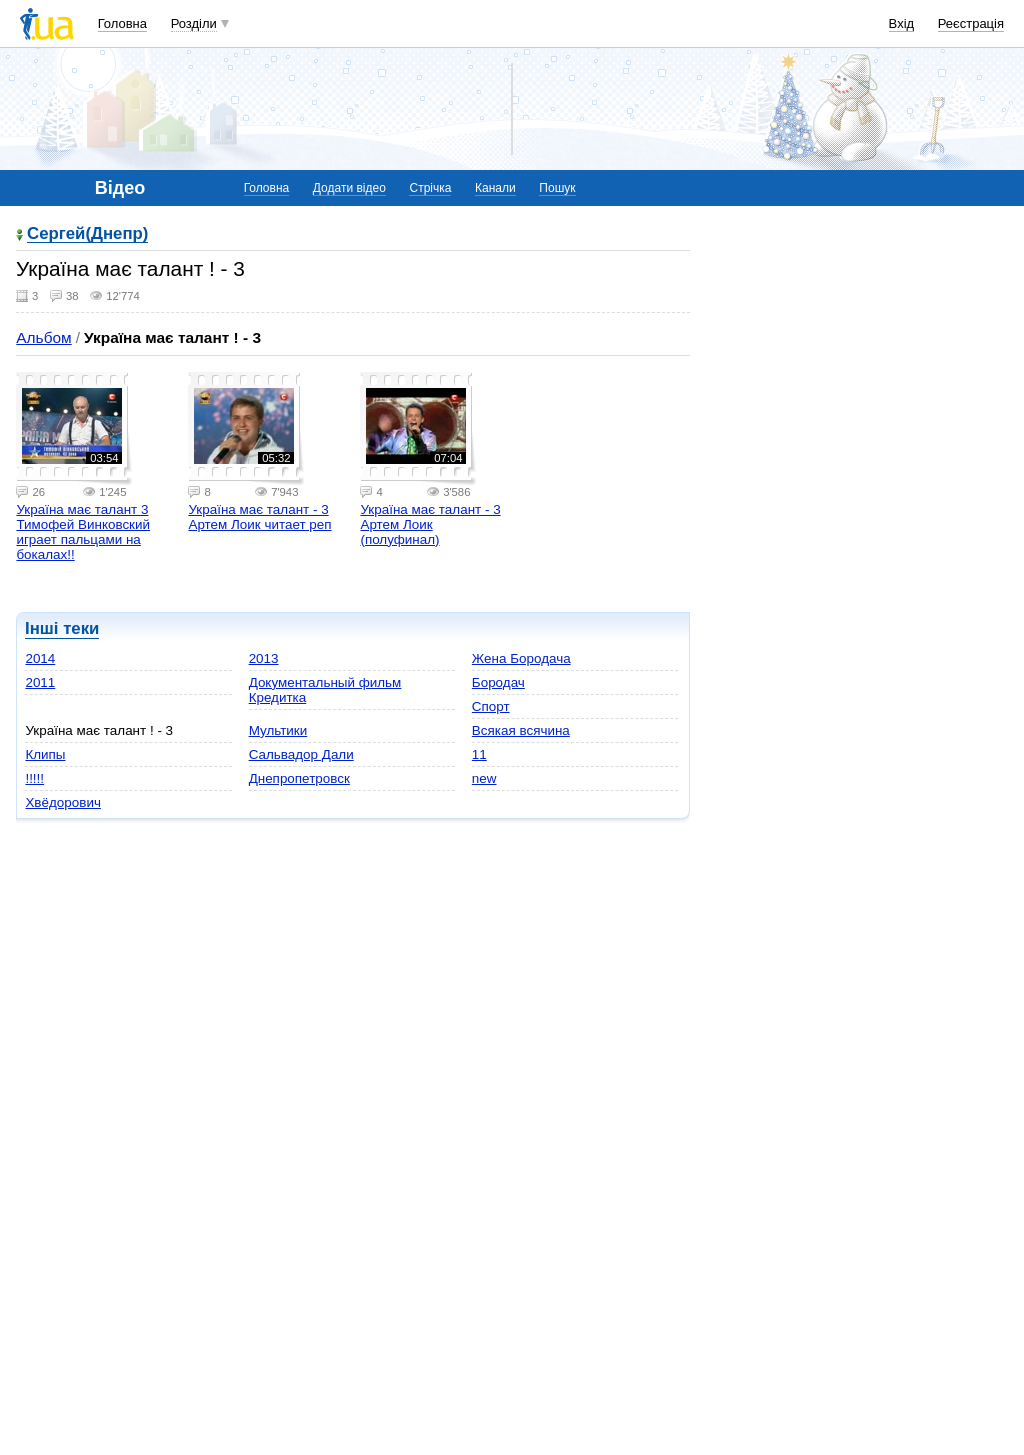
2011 (40, 682)
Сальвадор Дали (301, 754)
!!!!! (34, 778)
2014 (40, 658)
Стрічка (430, 188)
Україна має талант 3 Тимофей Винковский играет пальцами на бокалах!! (83, 532)
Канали (495, 188)
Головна (122, 23)
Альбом (43, 337)
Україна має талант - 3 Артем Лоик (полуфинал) (430, 524)
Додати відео (349, 188)
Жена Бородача (521, 658)
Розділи (194, 23)
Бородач (498, 682)
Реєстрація (971, 23)
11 (479, 754)
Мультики (278, 730)
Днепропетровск (299, 778)
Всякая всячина (521, 730)
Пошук (557, 188)
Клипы (45, 754)
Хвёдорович (62, 802)
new (484, 778)
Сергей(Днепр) (87, 234)
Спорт (491, 706)
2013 (264, 658)
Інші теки (62, 628)
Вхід (902, 23)
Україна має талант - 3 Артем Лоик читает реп (259, 517)
